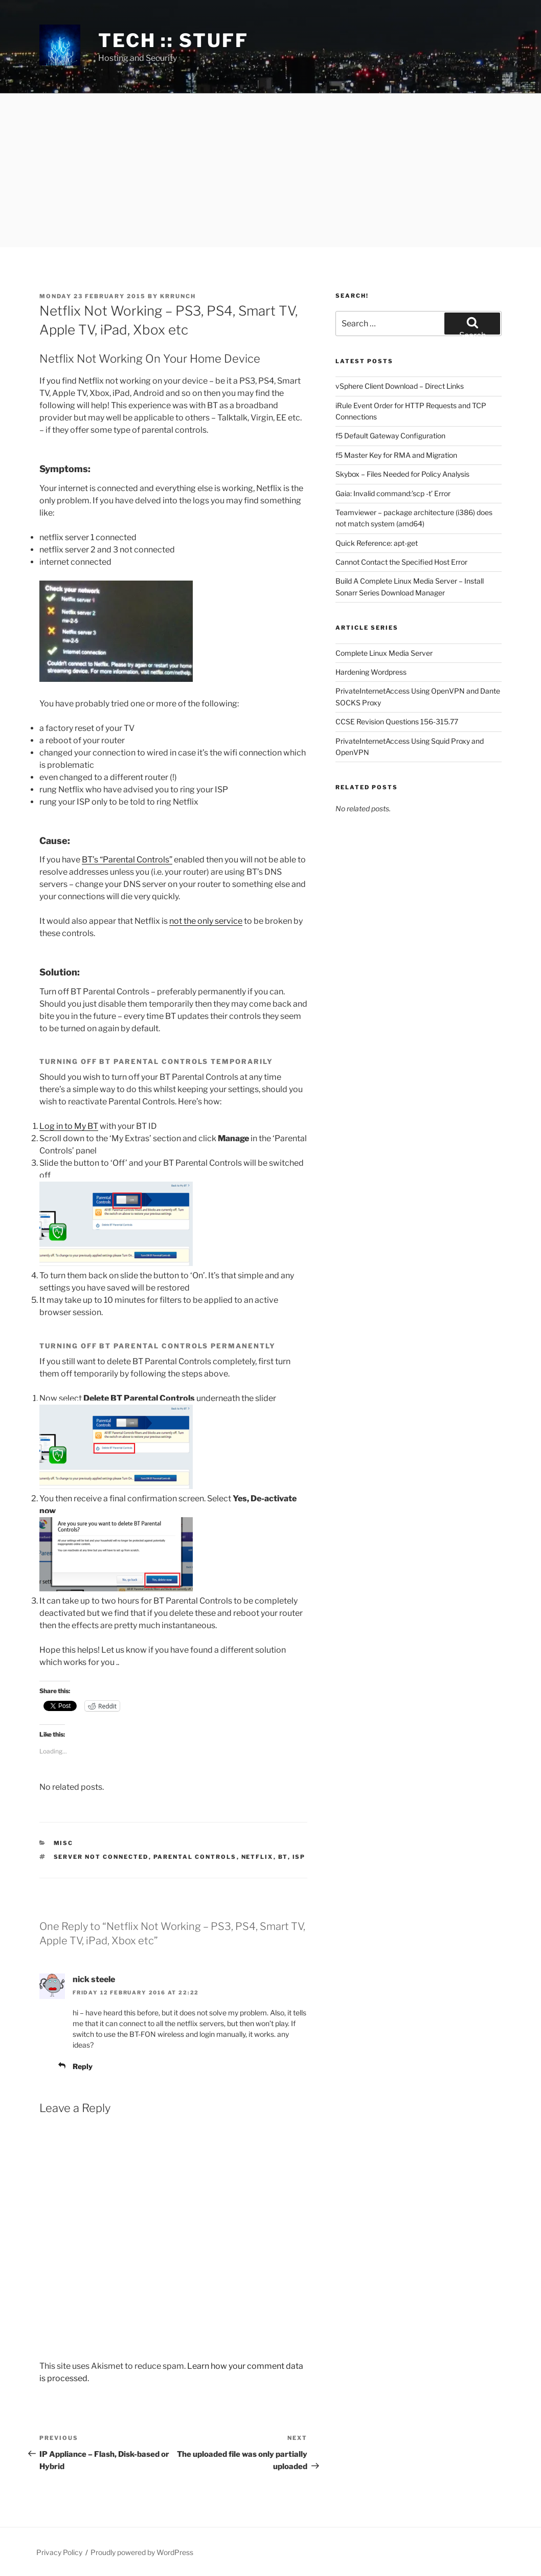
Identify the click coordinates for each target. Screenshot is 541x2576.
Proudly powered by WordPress (142, 2552)
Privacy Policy (59, 2552)
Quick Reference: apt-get (376, 543)
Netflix (257, 1856)
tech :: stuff (173, 40)
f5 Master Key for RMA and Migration (396, 455)
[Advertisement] (270, 170)
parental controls (195, 1856)
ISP (299, 1856)
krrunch (178, 296)
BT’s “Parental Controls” (127, 859)
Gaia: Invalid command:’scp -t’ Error (392, 493)
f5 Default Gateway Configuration (390, 435)
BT (283, 1856)
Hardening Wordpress (371, 672)
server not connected (101, 1856)
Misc (64, 1843)
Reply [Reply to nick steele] (83, 2066)
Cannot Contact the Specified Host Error (401, 562)
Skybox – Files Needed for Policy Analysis (402, 474)
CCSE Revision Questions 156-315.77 (396, 721)
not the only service (205, 921)
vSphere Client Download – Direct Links (399, 386)
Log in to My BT (68, 1126)
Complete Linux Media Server (384, 653)
